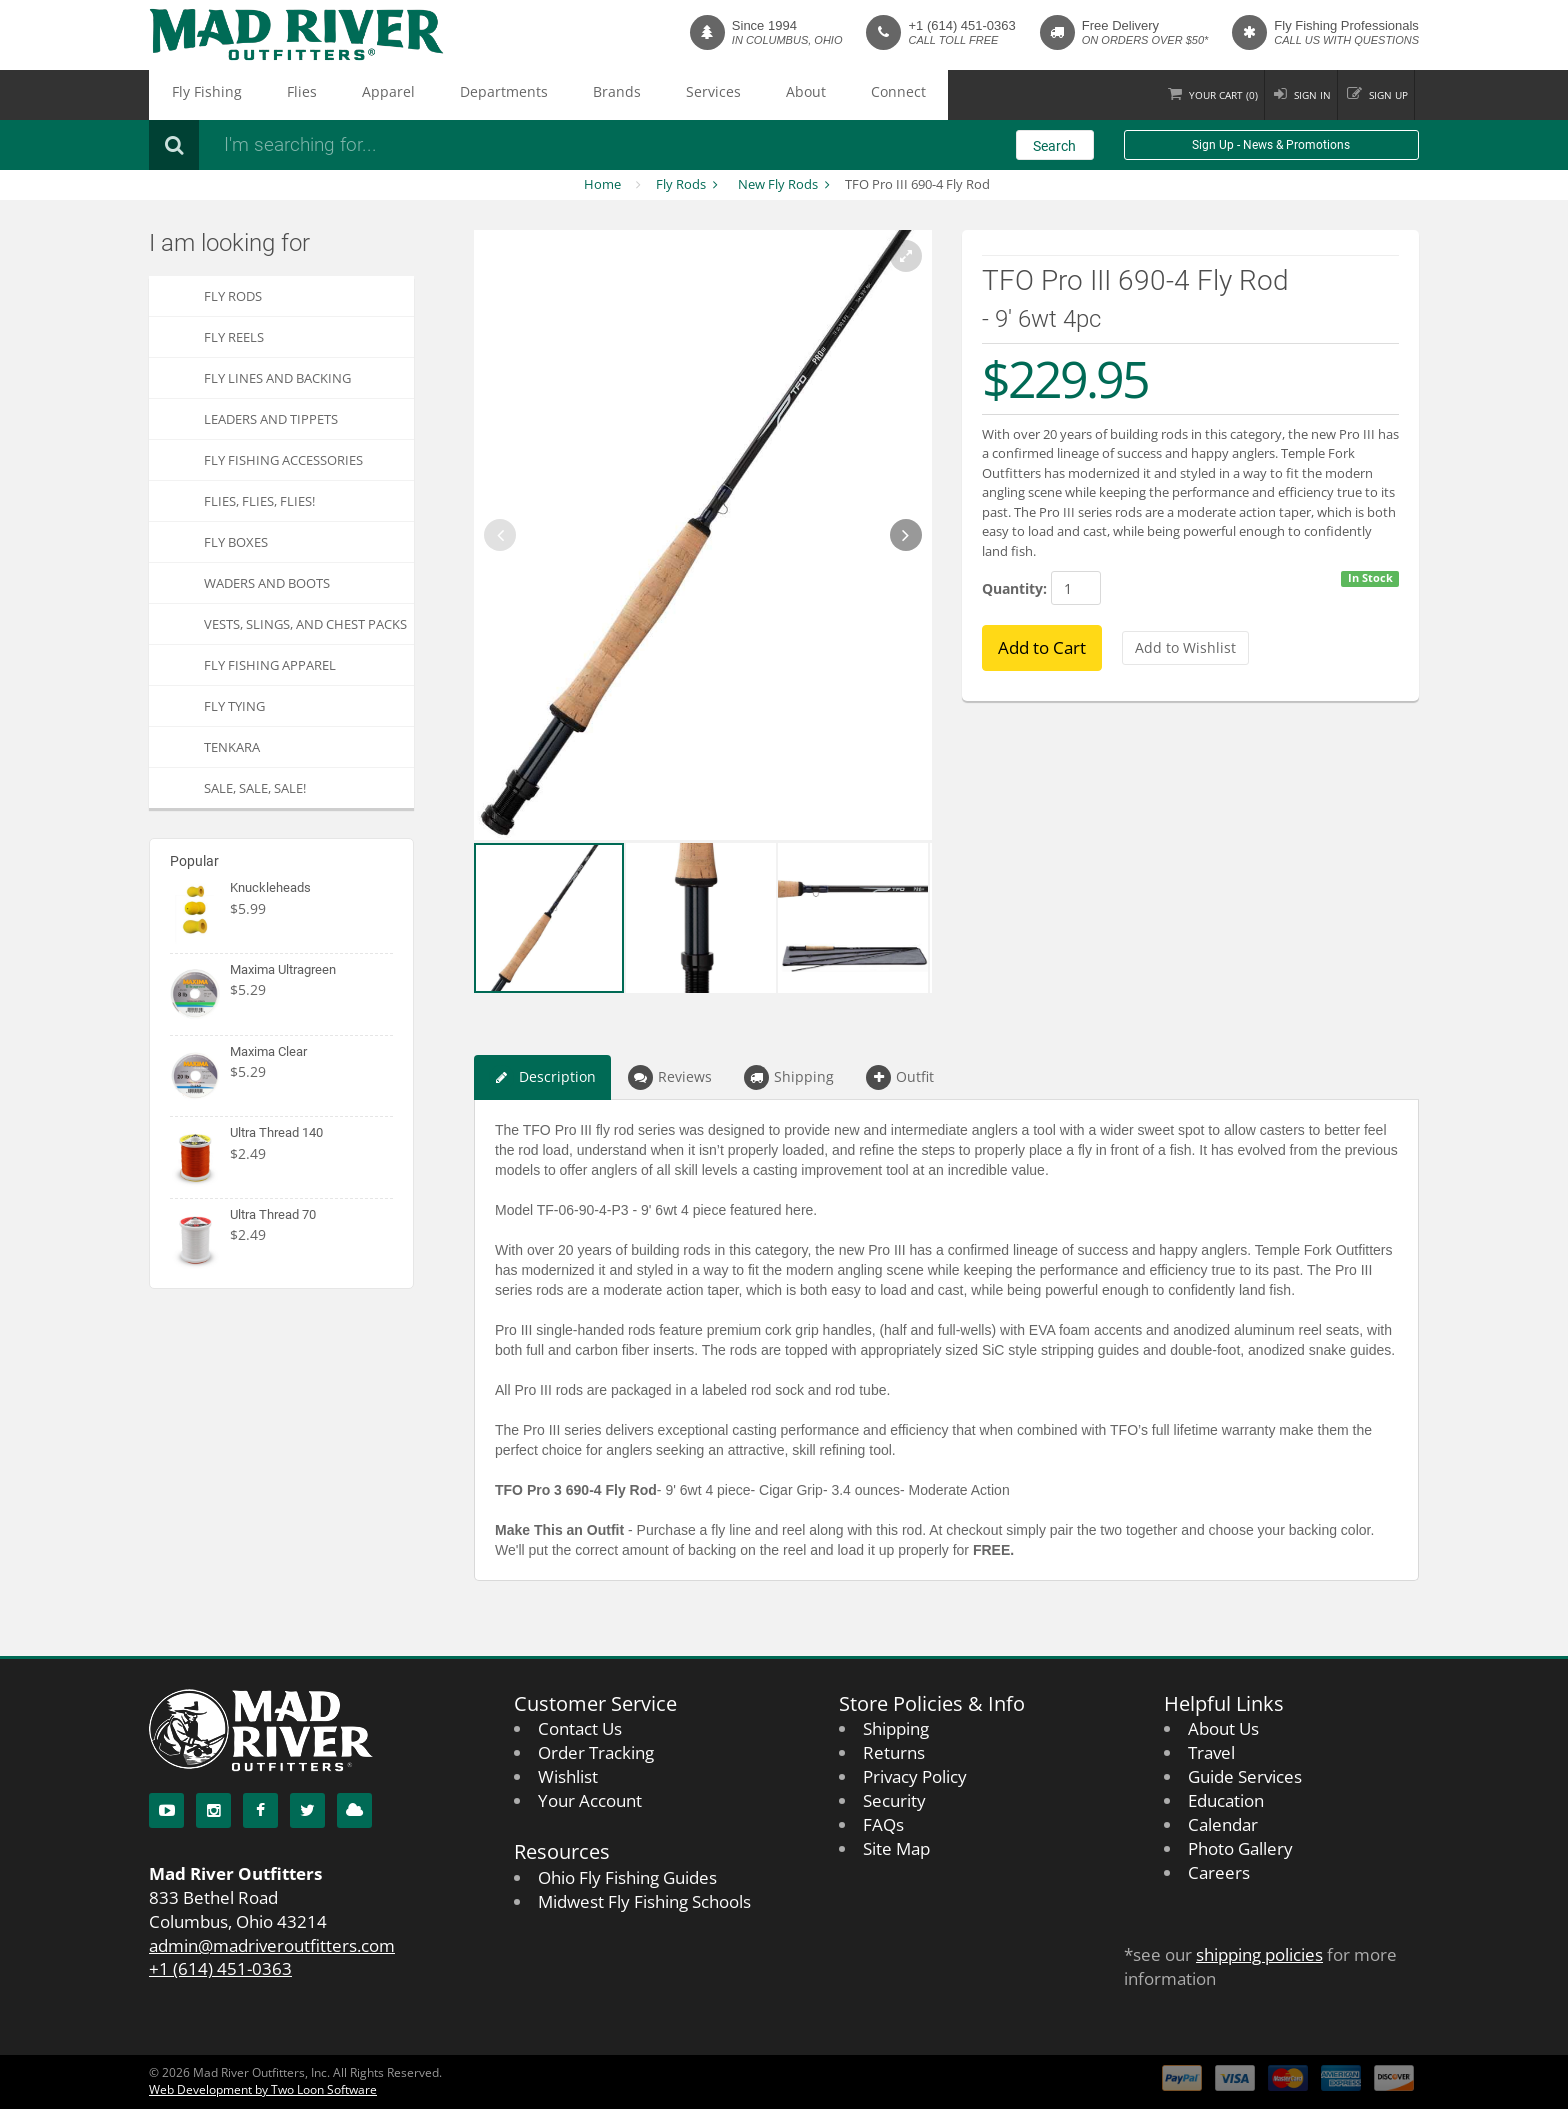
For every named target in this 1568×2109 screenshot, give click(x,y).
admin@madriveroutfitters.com (272, 1945)
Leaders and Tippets (271, 419)
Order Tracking (596, 1752)
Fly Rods (681, 184)
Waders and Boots (267, 583)
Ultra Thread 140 (276, 1132)
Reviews (670, 1077)
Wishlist (568, 1776)
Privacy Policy (915, 1776)
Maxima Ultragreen (283, 969)
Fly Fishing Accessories (283, 460)
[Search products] (479, 145)
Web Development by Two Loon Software (263, 2089)
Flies (260, 95)
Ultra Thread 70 (273, 1214)
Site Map (896, 1848)
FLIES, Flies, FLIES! (259, 501)
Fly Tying (234, 706)
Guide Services (1245, 1776)
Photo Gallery (1240, 1848)
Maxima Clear (268, 1051)
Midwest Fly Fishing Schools (644, 1901)
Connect (694, 95)
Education (1226, 1800)
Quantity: (1014, 588)
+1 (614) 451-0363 (961, 25)
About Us (1223, 1728)
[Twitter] (307, 1810)
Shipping (789, 1077)
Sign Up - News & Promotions (1271, 145)
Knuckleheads (270, 887)
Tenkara (232, 747)
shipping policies (1259, 1954)
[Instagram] (213, 1810)
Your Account (590, 1800)
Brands (491, 95)
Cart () (1177, 94)
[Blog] (354, 1810)
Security (894, 1800)
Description (542, 1077)
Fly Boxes (236, 542)
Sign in (1285, 94)
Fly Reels (234, 337)
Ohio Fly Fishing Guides (627, 1877)
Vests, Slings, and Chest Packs (305, 624)
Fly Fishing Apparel (270, 665)
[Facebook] (260, 1810)
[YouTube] (166, 1810)
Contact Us (580, 1728)
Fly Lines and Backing (277, 378)
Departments (406, 95)
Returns (894, 1752)
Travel (1211, 1752)
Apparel (320, 95)
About (626, 95)
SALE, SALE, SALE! (255, 788)
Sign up (1379, 94)
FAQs (883, 1824)
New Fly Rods (778, 184)
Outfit (900, 1077)
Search (1054, 146)
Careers (1219, 1872)
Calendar (1223, 1824)
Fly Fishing (192, 95)
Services (560, 95)
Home (602, 184)
